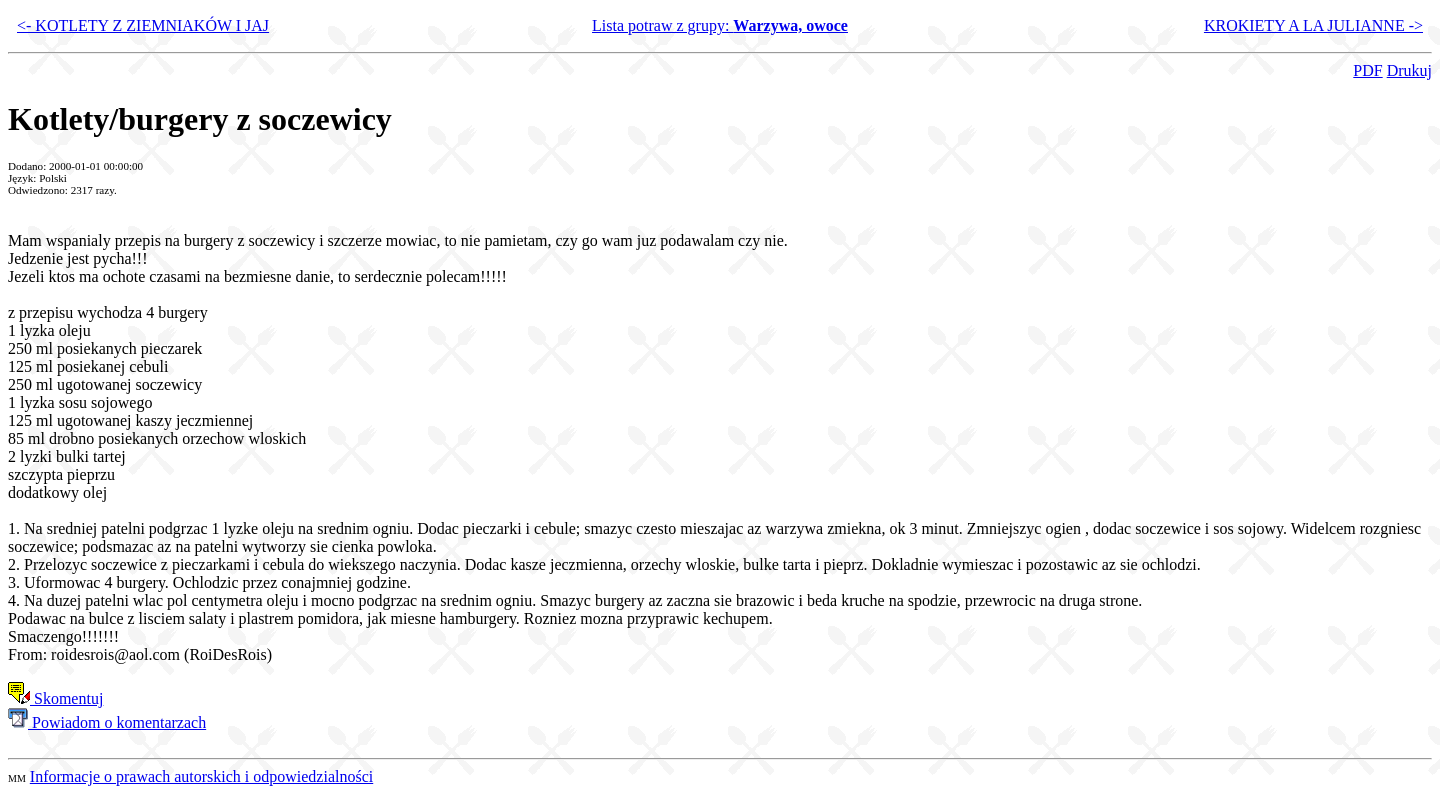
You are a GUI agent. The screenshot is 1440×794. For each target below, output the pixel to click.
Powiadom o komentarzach (107, 722)
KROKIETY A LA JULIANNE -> (1313, 25)
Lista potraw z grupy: (720, 25)
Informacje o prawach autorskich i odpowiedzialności (201, 776)
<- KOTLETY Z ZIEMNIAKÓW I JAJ (143, 25)
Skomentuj (55, 698)
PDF (1367, 70)
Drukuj (1409, 70)
